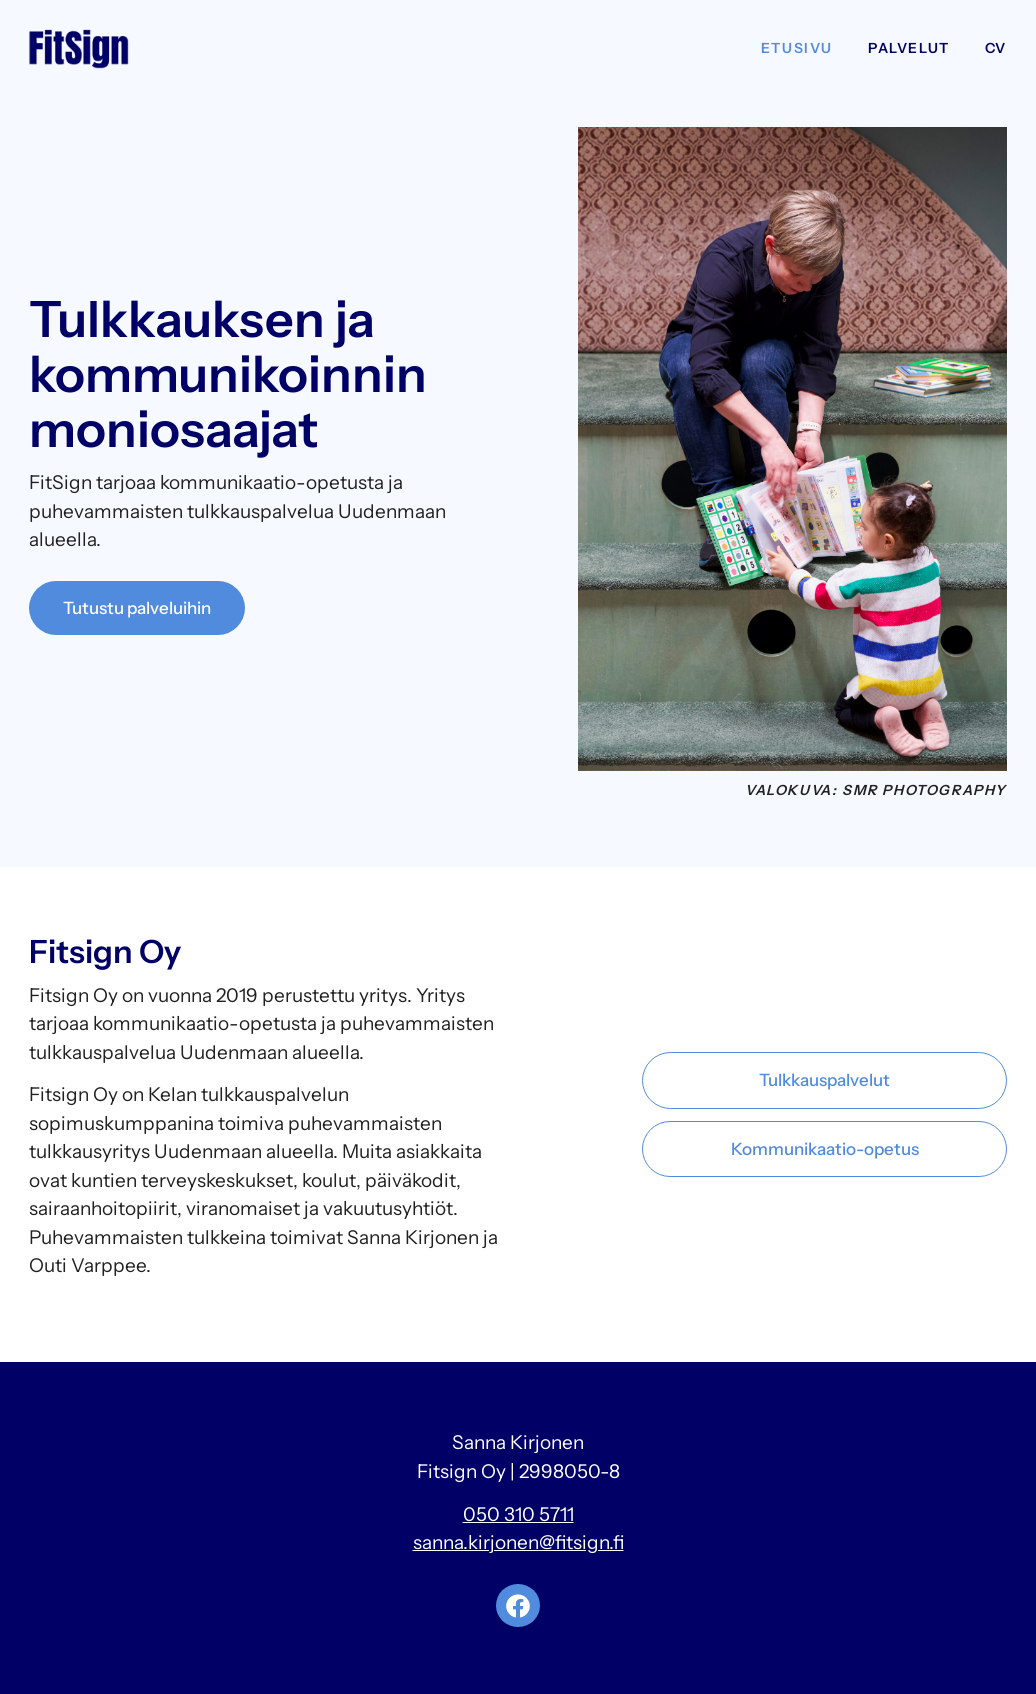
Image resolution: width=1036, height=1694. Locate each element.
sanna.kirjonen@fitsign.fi (518, 1542)
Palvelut (909, 48)
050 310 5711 (518, 1514)
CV (996, 48)
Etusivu (797, 48)
